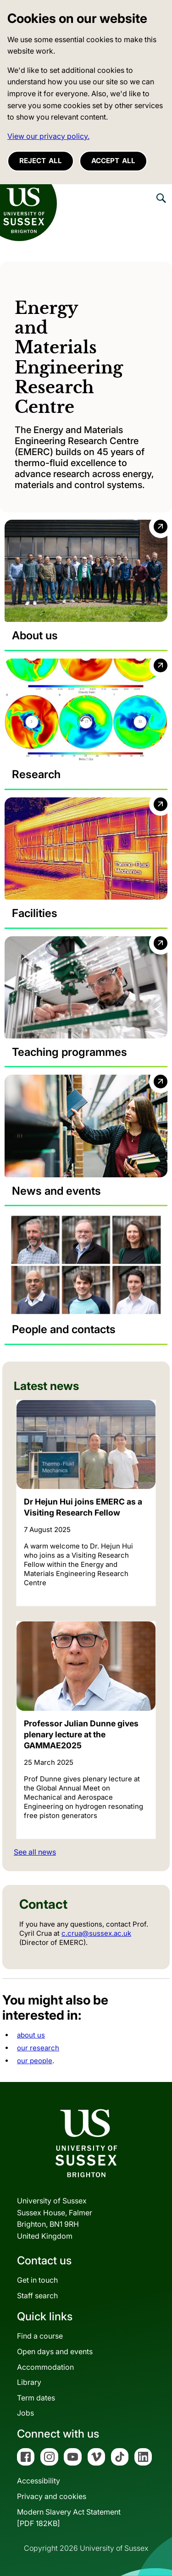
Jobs (25, 2412)
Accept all (113, 160)
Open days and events (55, 2351)
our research (38, 2047)
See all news (35, 1851)
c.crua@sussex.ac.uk (96, 1933)
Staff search (37, 2295)
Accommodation (45, 2367)
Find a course (40, 2335)
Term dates (36, 2397)
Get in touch (37, 2280)
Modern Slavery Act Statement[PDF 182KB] (69, 2517)
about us (31, 2035)
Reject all (40, 160)
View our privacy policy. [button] (48, 136)
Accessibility (38, 2480)
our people (34, 2060)
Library (29, 2382)
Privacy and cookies (51, 2496)
